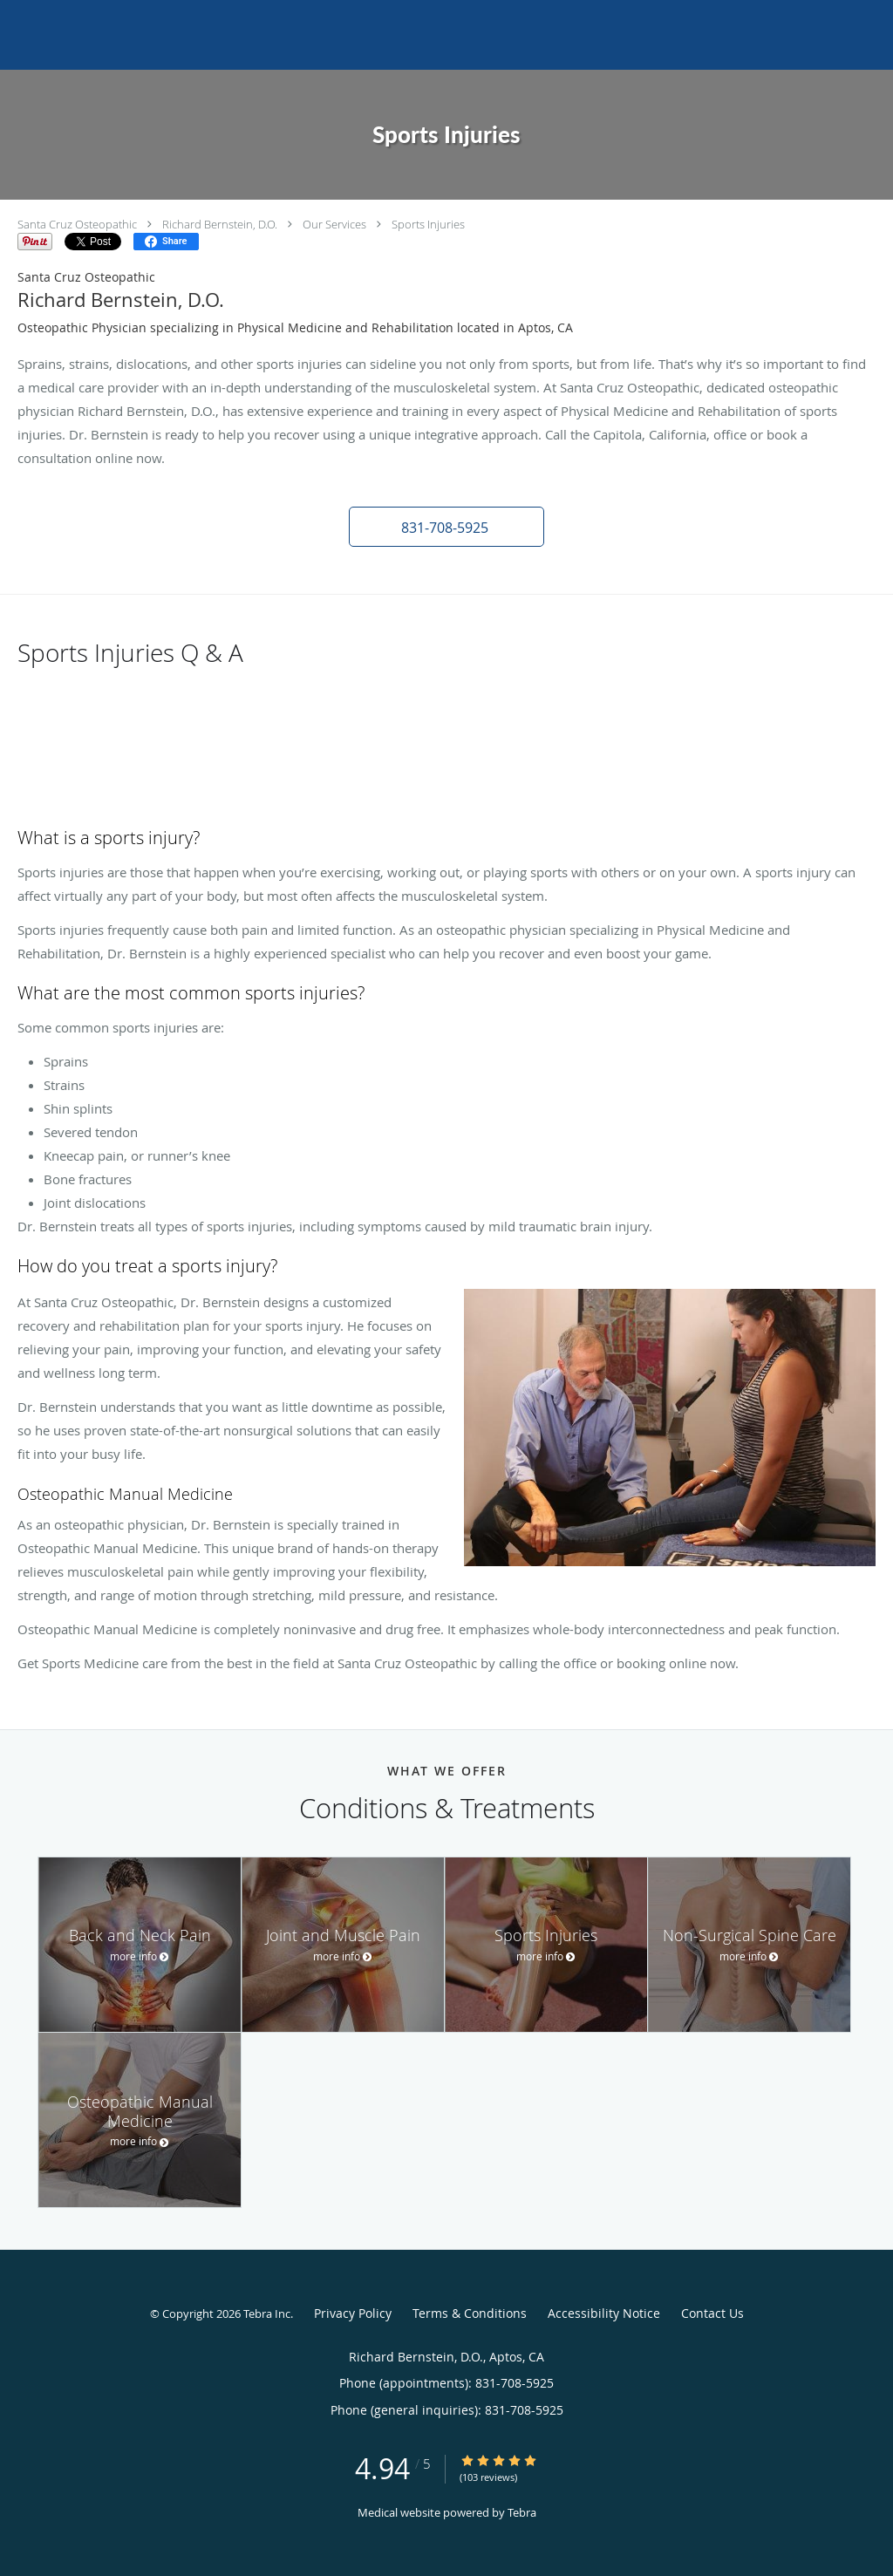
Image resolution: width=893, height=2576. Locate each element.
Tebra (522, 2512)
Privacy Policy (353, 2313)
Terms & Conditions (469, 2313)
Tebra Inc (266, 2313)
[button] (446, 527)
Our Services (334, 224)
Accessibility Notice (604, 2313)
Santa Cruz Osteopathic (77, 224)
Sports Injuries (428, 224)
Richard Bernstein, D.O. (219, 224)
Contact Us (712, 2313)
